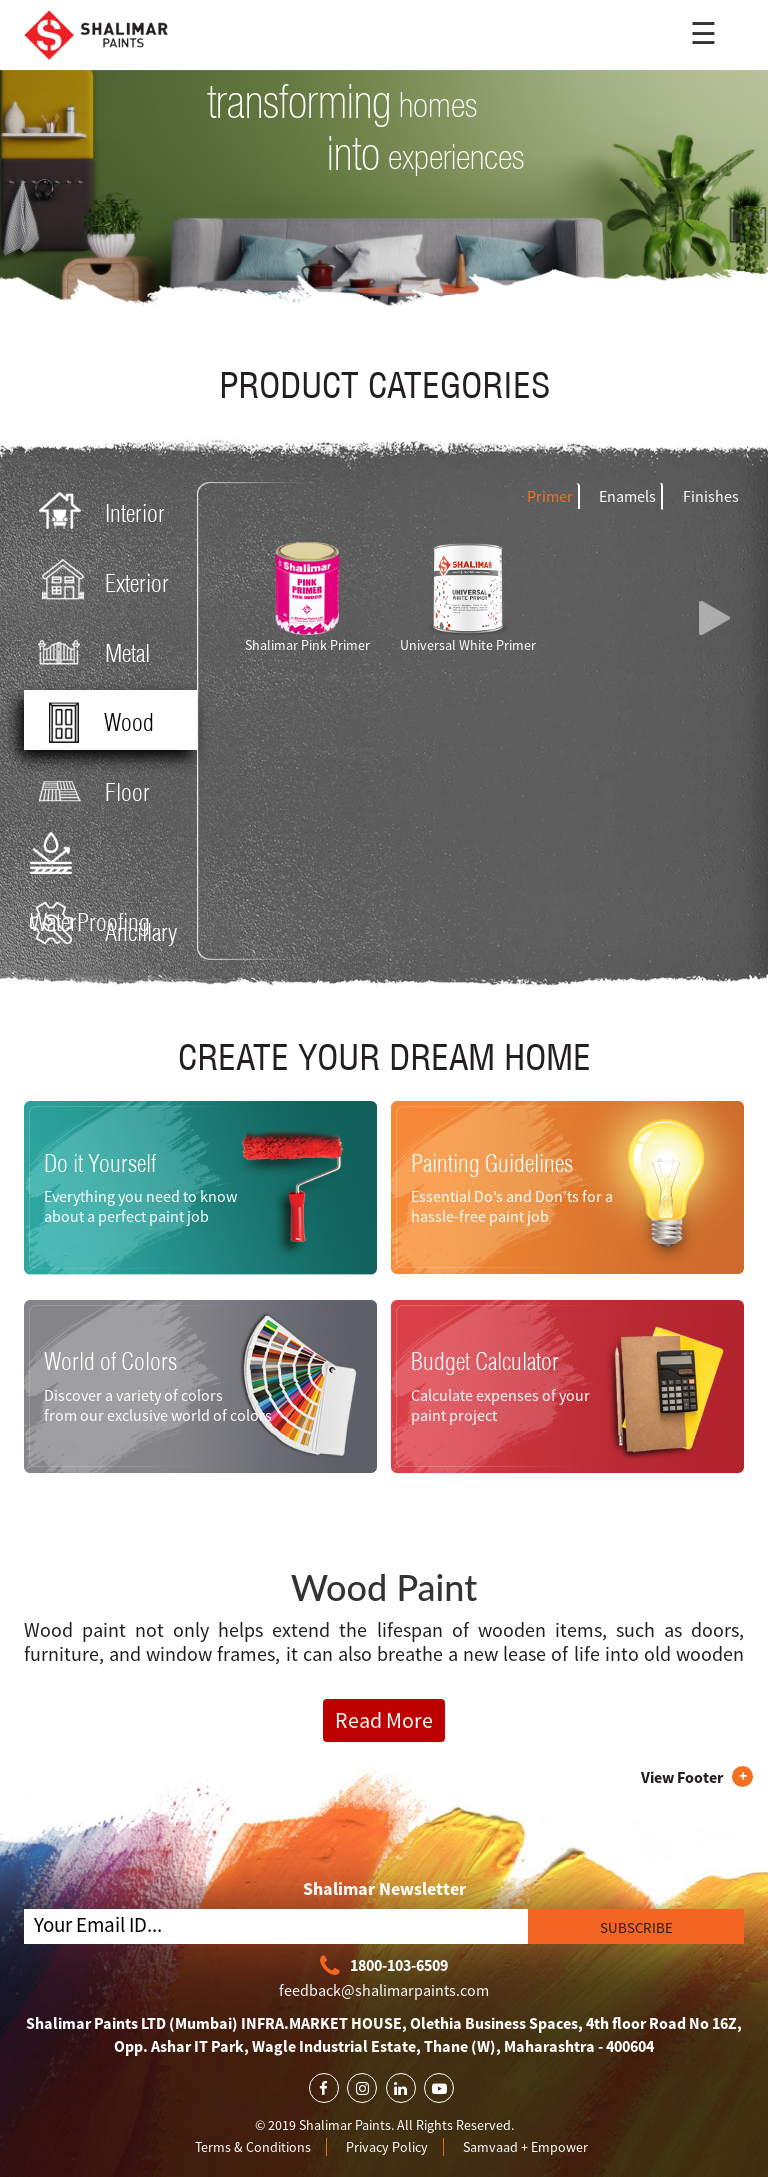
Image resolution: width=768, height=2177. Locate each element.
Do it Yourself (100, 1163)
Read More (384, 1720)
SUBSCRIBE (636, 1927)
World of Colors (110, 1361)
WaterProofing (90, 860)
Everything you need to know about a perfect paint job (140, 1206)
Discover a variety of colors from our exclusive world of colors (158, 1405)
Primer (550, 496)
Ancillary (103, 930)
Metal (90, 651)
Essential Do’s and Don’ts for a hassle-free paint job (512, 1206)
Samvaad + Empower (525, 2147)
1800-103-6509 (384, 1966)
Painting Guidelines (492, 1163)
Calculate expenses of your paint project (500, 1405)
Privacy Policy (387, 2147)
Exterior (99, 581)
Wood (91, 721)
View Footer (682, 1777)
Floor (90, 790)
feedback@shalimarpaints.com (384, 1990)
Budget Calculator (485, 1361)
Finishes (711, 496)
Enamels (627, 496)
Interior (97, 511)
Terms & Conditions (253, 2147)
